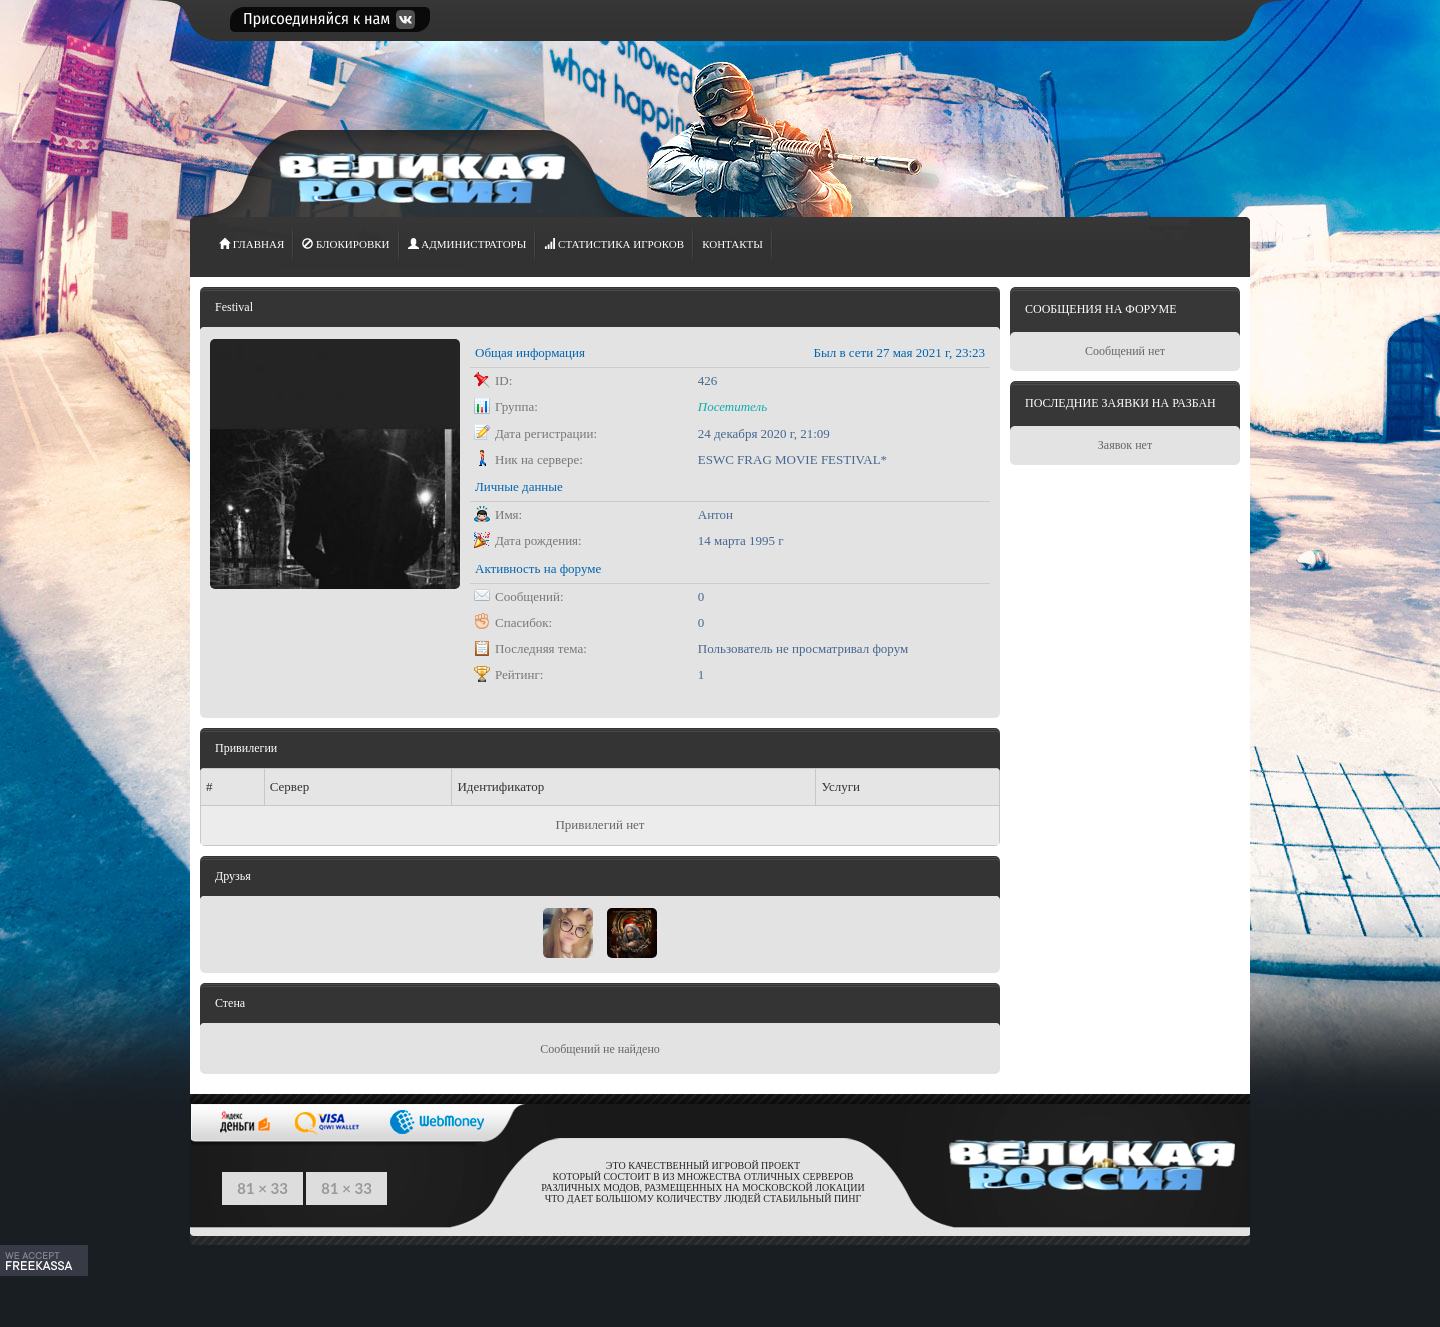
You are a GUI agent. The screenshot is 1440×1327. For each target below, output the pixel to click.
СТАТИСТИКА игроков (614, 244)
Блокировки (345, 244)
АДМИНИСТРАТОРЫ (467, 244)
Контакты (732, 244)
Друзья (233, 876)
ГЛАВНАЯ (251, 244)
